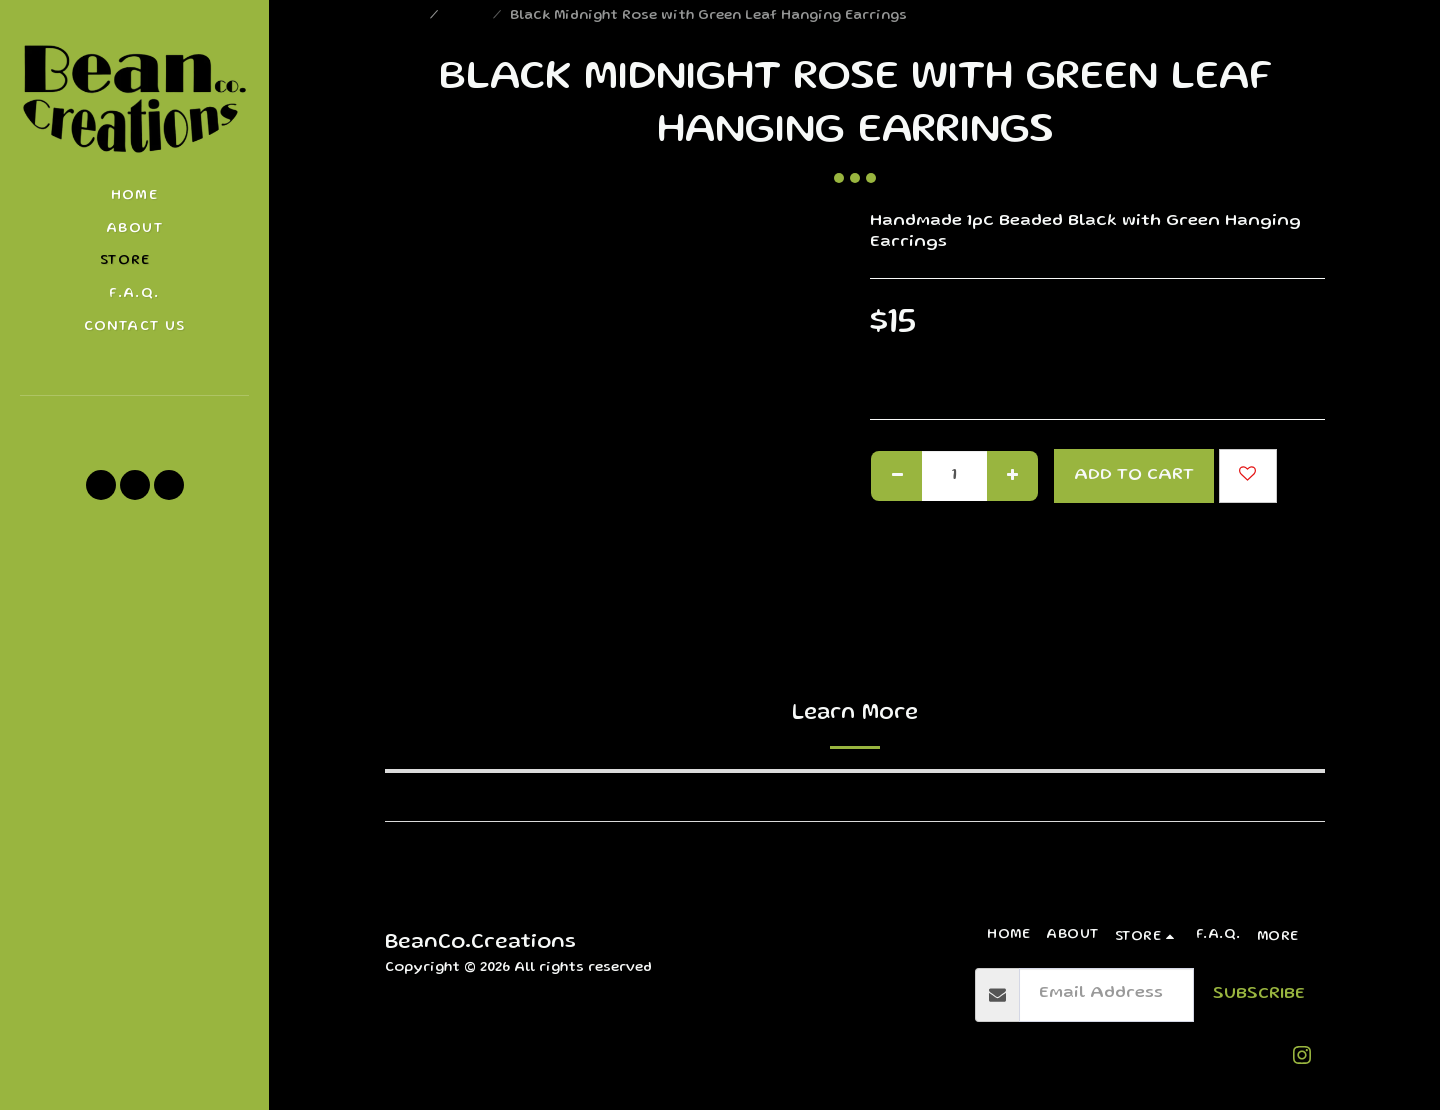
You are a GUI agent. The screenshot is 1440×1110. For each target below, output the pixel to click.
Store (467, 16)
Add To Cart (1134, 475)
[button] (134, 423)
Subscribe (1259, 994)
